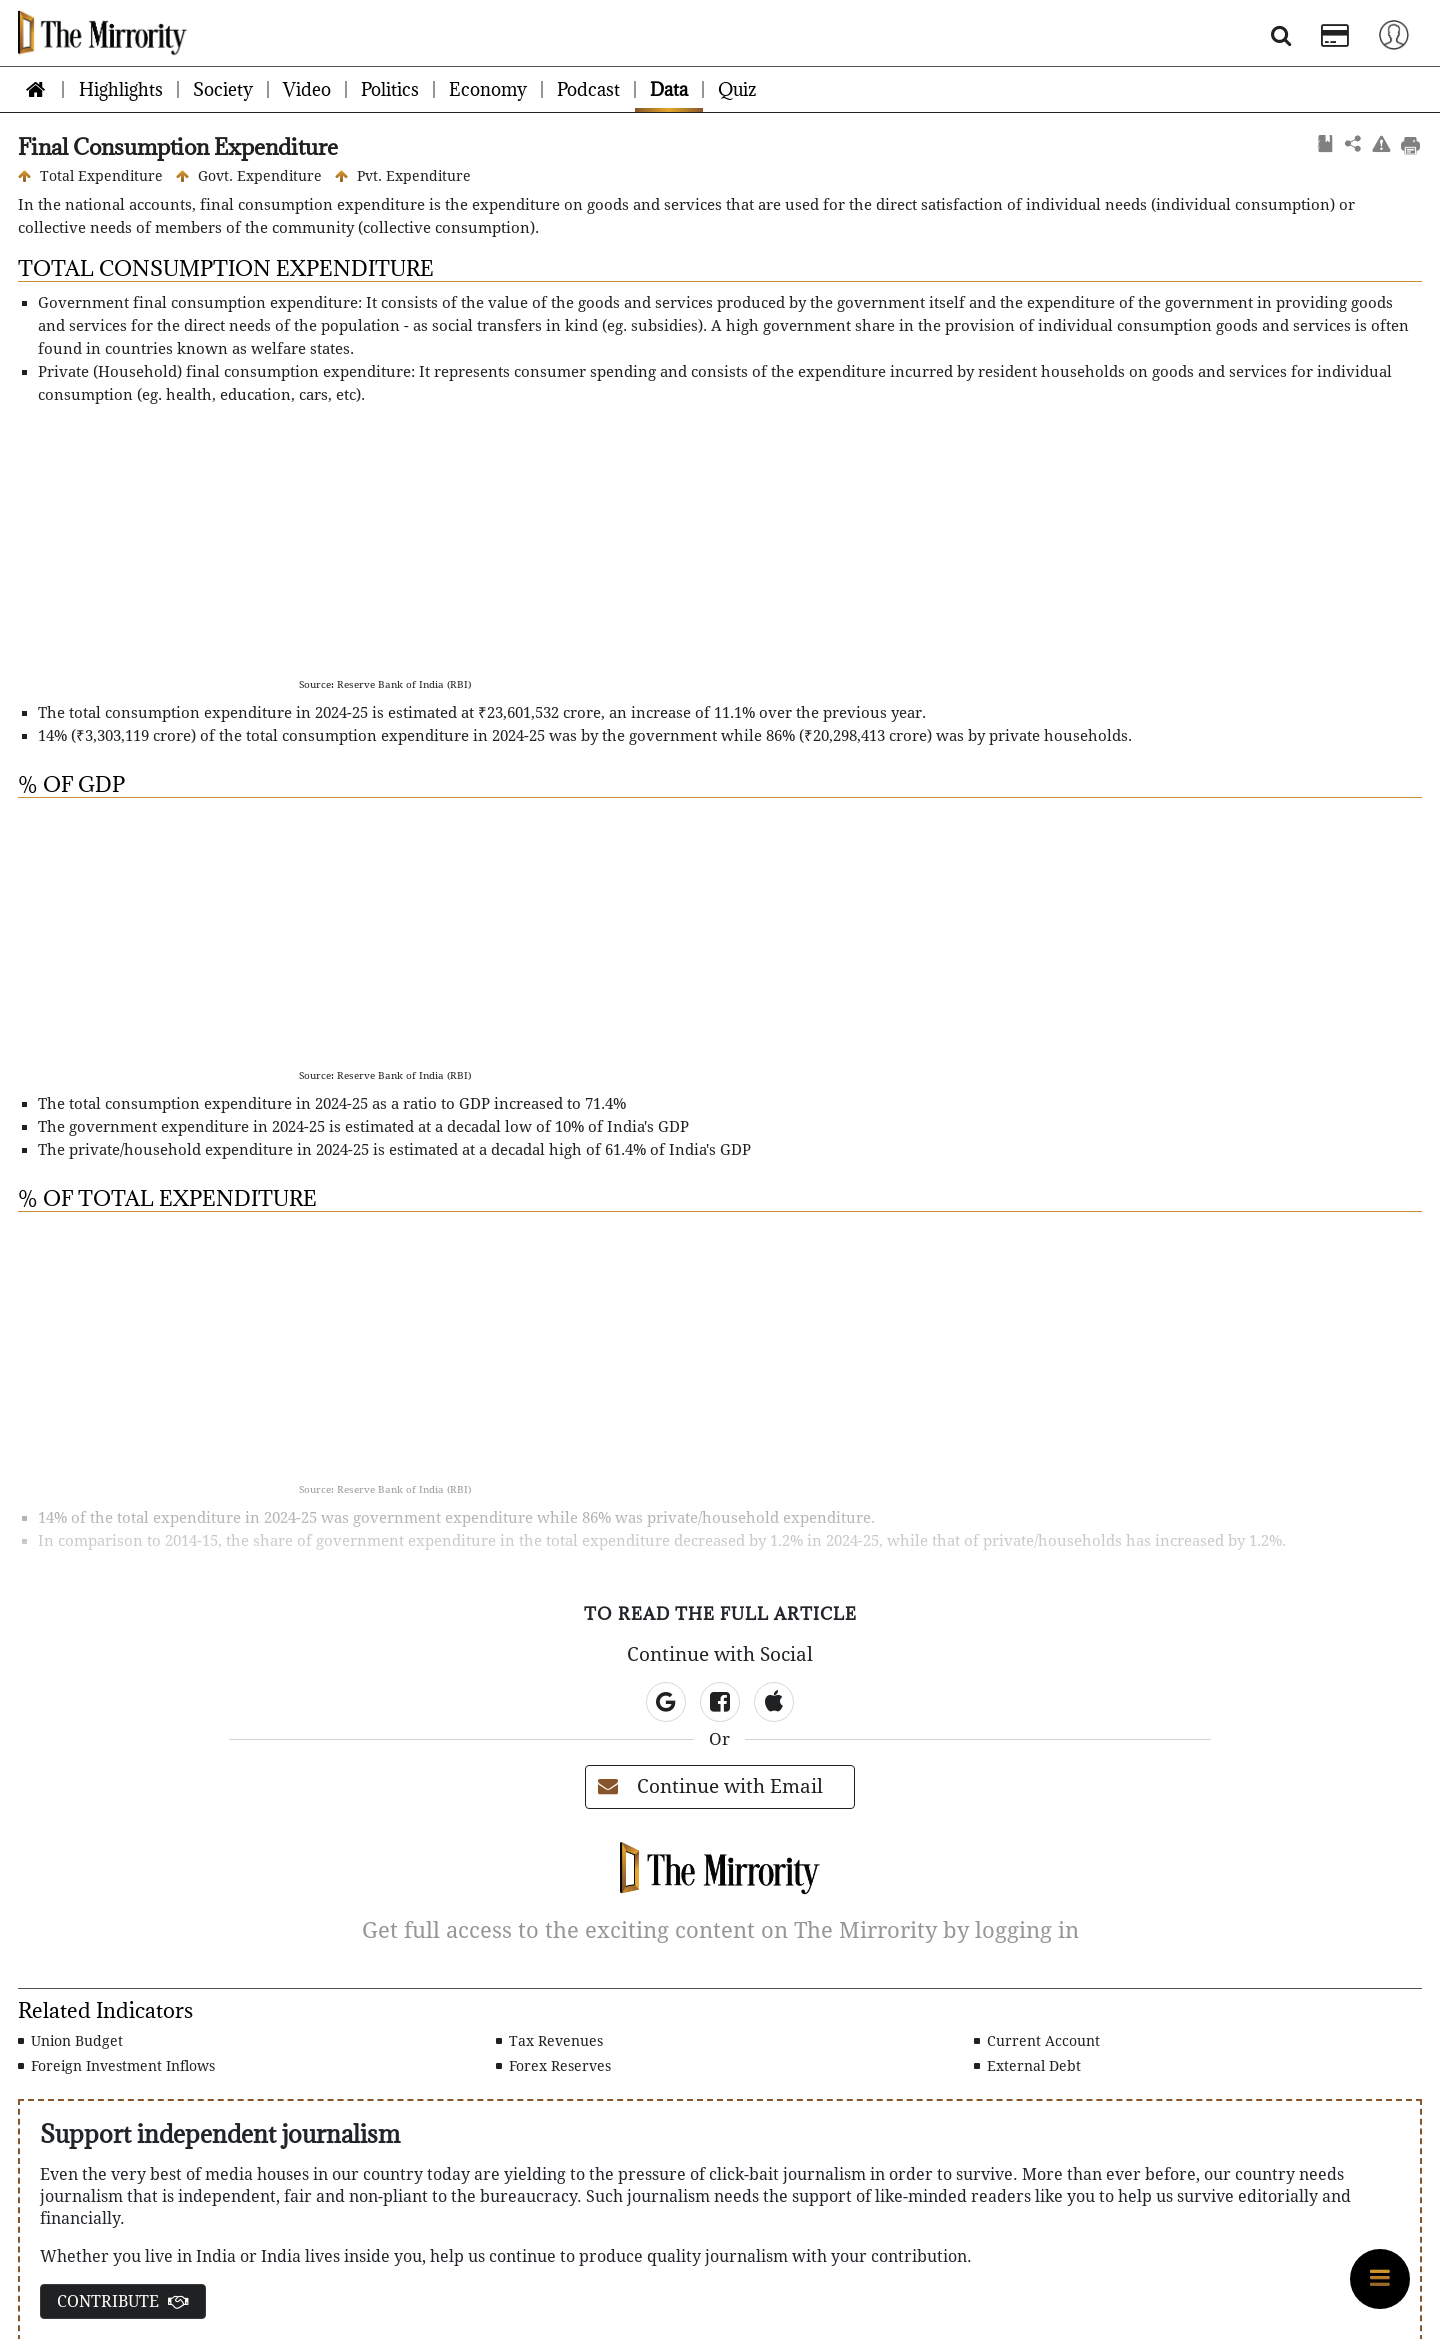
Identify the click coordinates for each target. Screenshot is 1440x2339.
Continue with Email (710, 1786)
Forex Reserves (553, 2066)
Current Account (1037, 2041)
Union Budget (70, 2041)
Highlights (121, 89)
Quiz (737, 89)
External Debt (1027, 2066)
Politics (390, 89)
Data (669, 89)
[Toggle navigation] (1394, 33)
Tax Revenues (549, 2041)
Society (223, 89)
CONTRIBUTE (123, 2301)
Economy (488, 89)
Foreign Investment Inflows (116, 2066)
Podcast (588, 89)
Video (307, 89)
